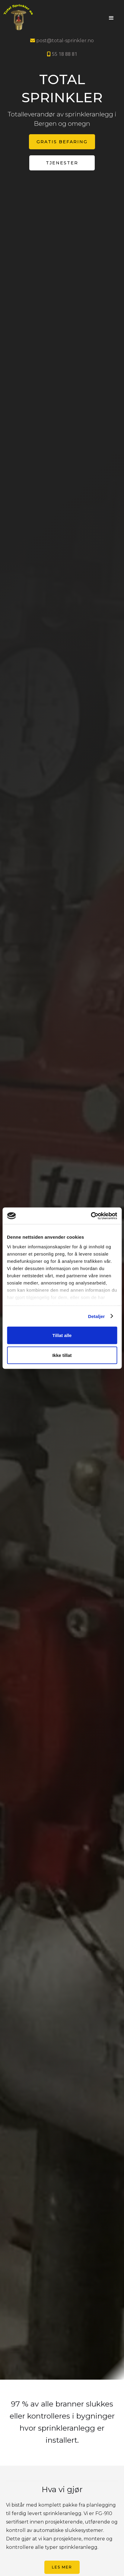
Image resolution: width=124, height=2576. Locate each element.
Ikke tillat (62, 1355)
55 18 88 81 (62, 54)
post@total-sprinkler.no (62, 40)
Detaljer (96, 1316)
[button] (111, 18)
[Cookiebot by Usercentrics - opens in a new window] (90, 1216)
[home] (44, 18)
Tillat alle (62, 1335)
